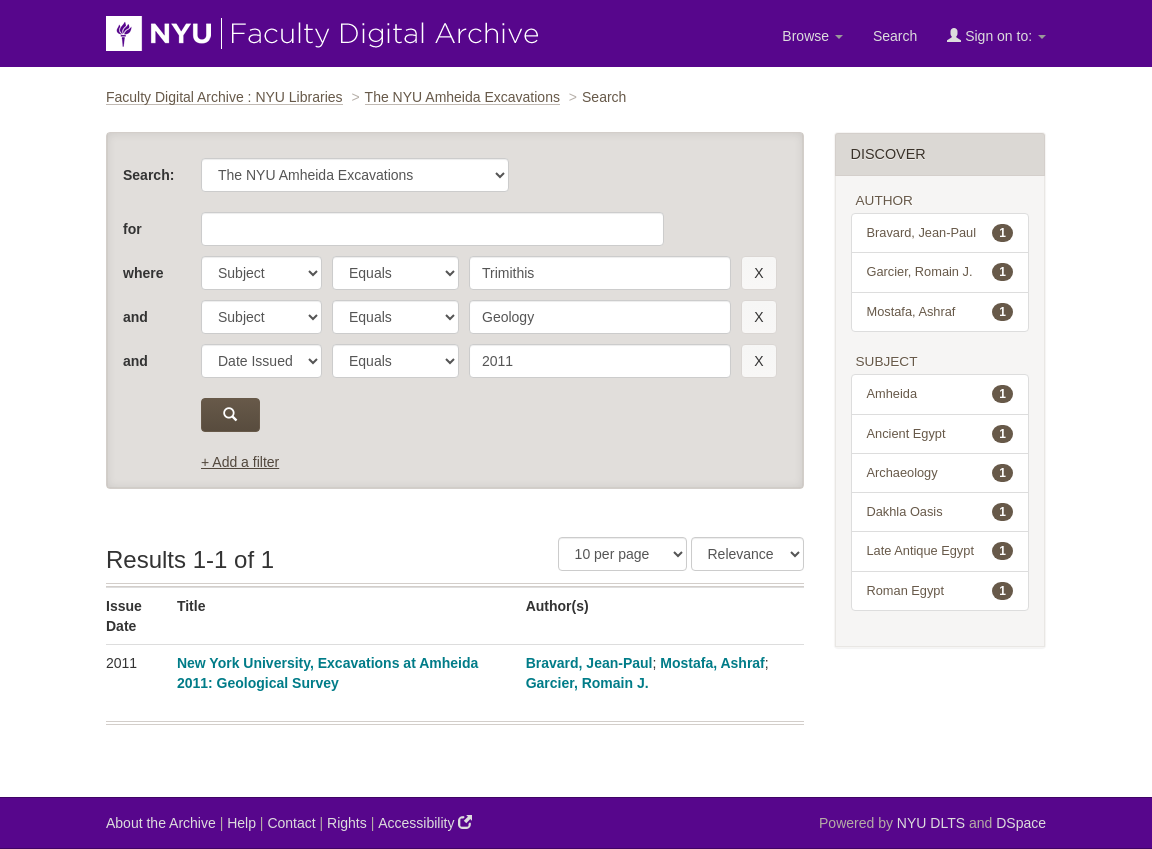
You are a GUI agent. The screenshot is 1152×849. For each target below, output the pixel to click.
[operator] (395, 273)
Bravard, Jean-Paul (589, 663)
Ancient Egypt (940, 434)
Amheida (940, 394)
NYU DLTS (931, 823)
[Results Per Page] (622, 554)
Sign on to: (996, 35)
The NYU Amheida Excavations (462, 97)
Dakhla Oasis (940, 512)
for (132, 229)
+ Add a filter (240, 462)
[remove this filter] (758, 273)
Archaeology (940, 473)
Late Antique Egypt (940, 551)
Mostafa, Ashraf (712, 663)
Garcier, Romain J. (587, 683)
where (143, 273)
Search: (148, 175)
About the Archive (161, 823)
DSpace (1021, 823)
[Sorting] (747, 554)
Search (895, 36)
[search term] (600, 273)
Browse (812, 36)
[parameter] (261, 273)
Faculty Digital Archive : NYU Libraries (224, 97)
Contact (291, 823)
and (135, 317)
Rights (347, 823)
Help (241, 823)
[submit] (230, 415)
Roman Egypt (940, 591)
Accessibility (425, 822)
